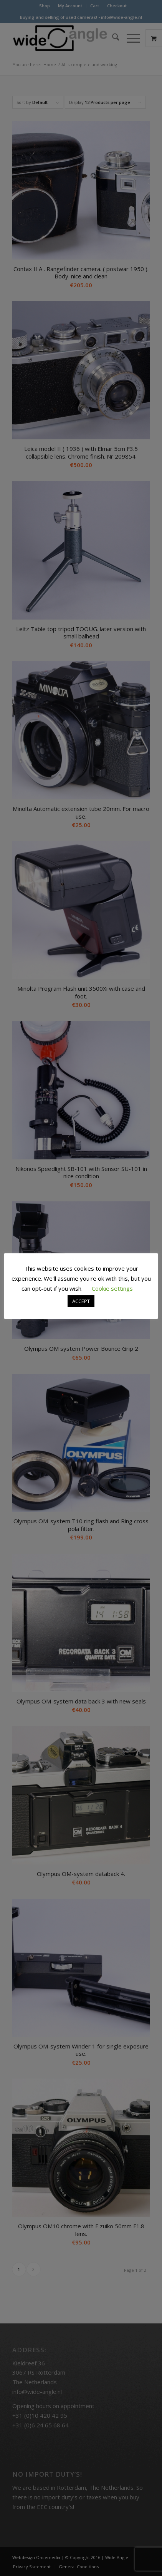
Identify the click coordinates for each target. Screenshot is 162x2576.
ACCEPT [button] (81, 1301)
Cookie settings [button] (112, 1288)
